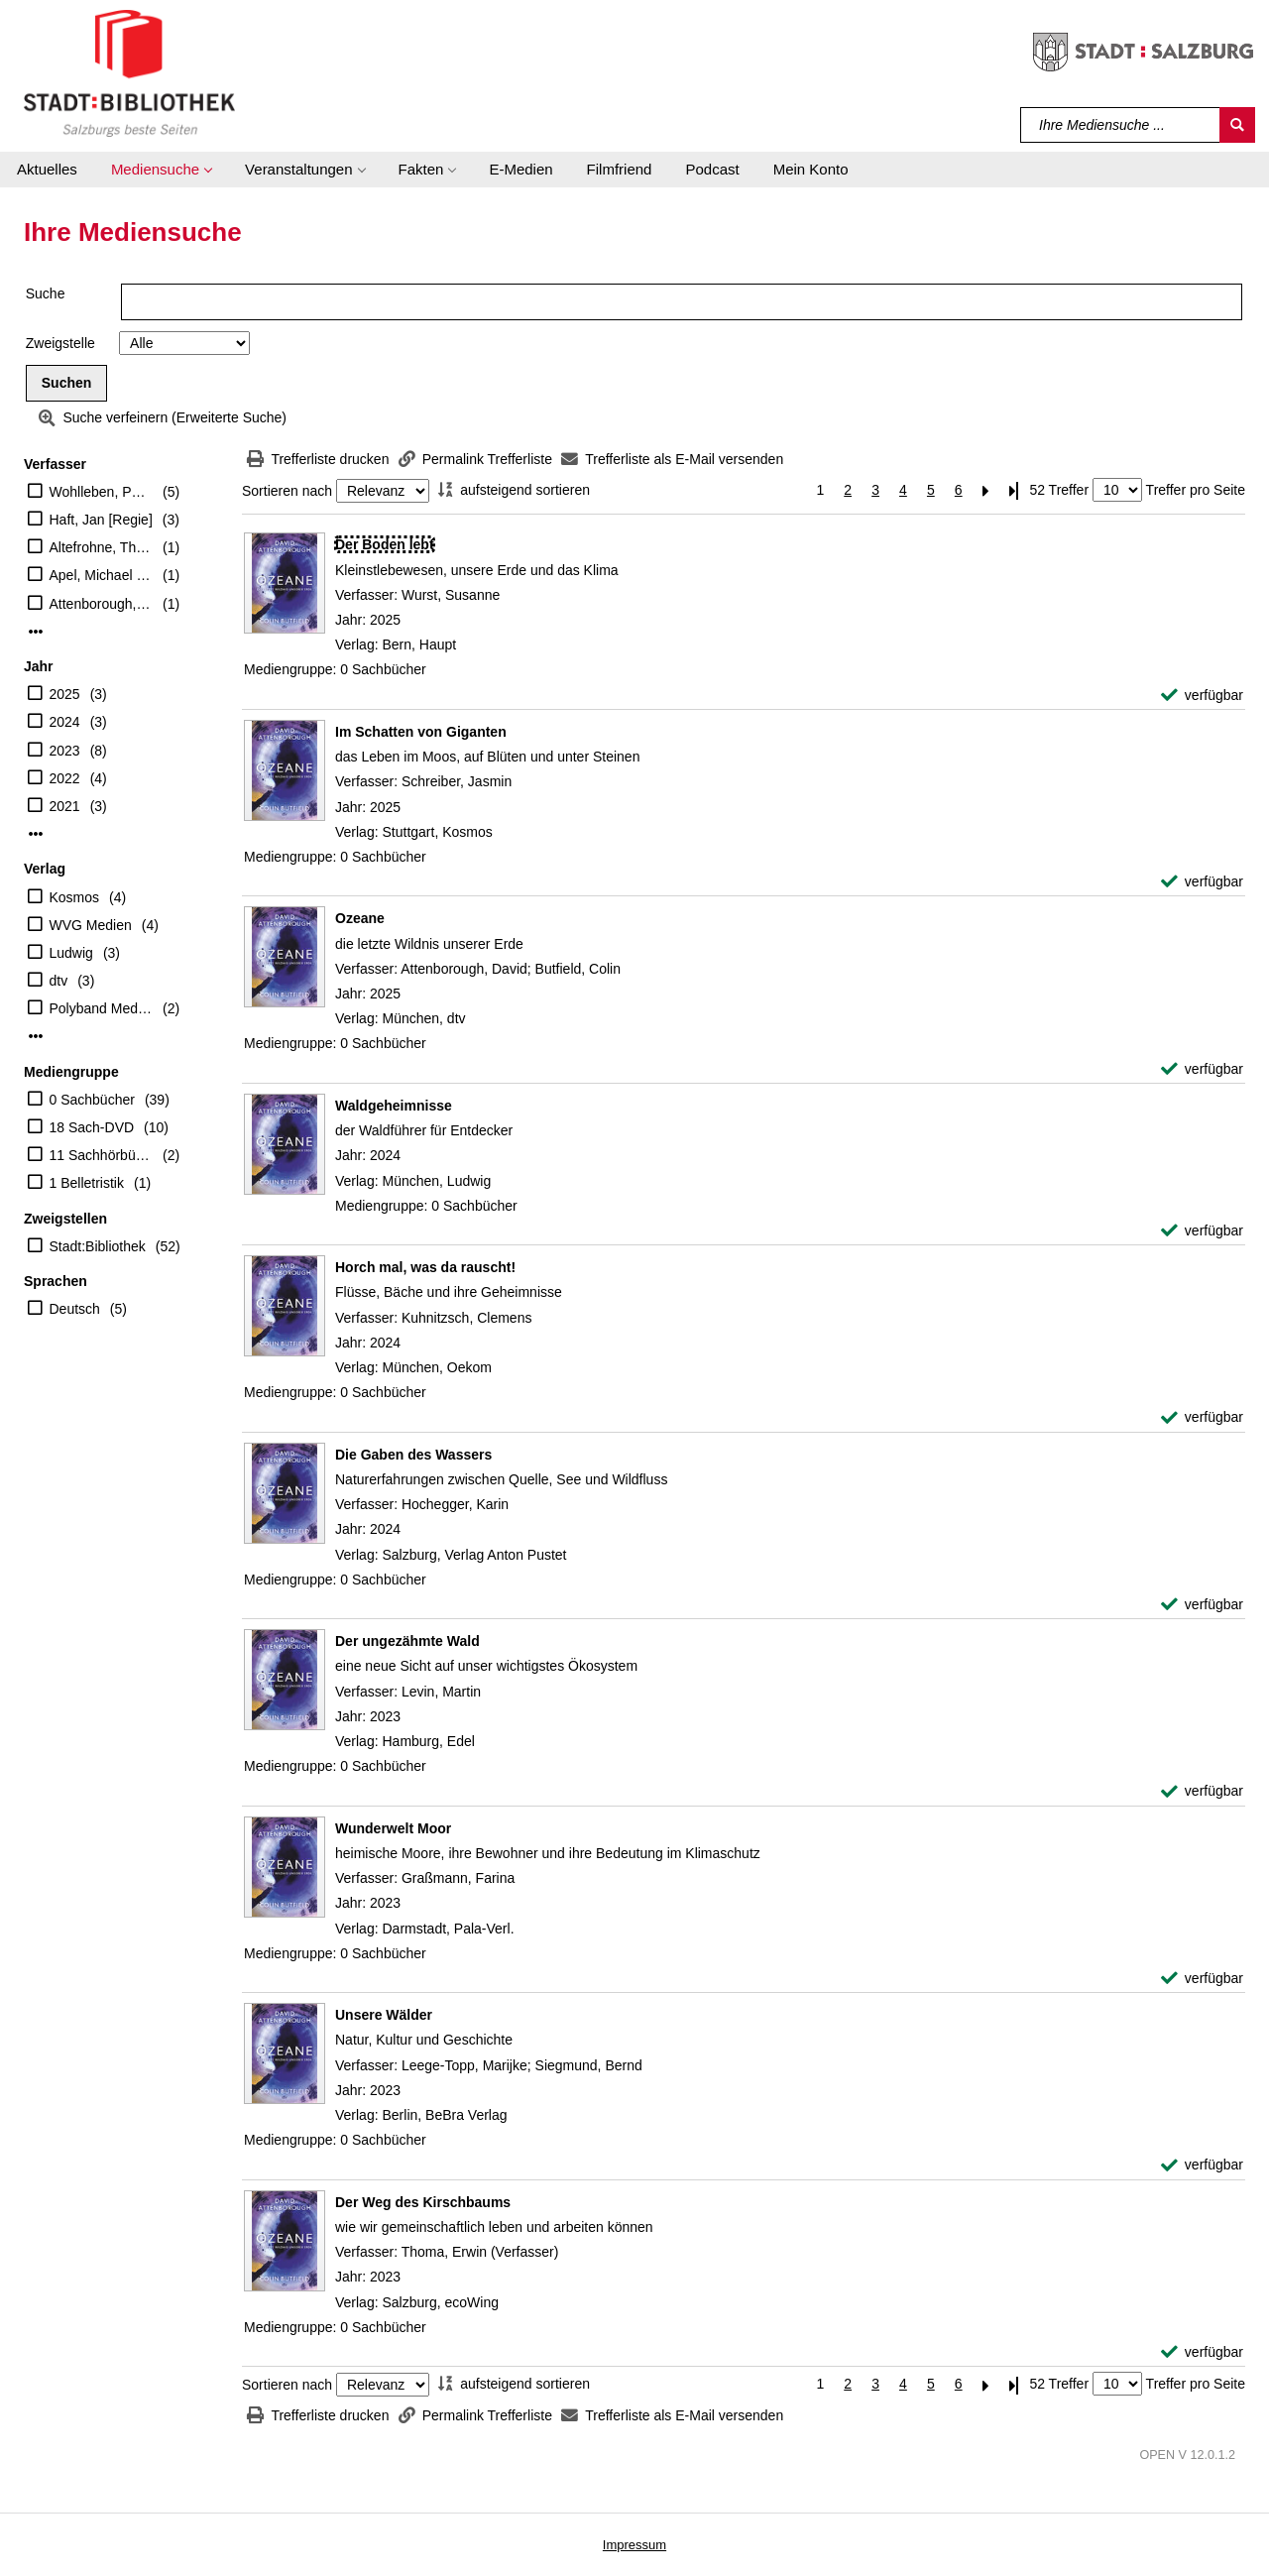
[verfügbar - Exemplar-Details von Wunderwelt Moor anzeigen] (1202, 1978)
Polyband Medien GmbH (102, 1008)
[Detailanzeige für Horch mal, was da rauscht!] (425, 1267)
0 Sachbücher (92, 1100)
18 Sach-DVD (92, 1127)
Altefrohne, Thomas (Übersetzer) (102, 547)
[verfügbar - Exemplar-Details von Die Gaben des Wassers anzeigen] (1202, 1604)
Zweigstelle (60, 343)
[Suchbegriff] (1121, 125)
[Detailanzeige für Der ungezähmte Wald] (407, 1641)
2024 (65, 722)
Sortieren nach (287, 491)
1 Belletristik (87, 1183)
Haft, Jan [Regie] (101, 519)
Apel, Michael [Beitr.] (102, 575)
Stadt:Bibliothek (98, 1246)
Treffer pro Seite (1195, 490)
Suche (45, 293)
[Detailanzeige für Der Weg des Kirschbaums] (423, 2202)
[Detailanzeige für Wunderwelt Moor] (393, 1828)
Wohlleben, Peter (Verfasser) (102, 492)
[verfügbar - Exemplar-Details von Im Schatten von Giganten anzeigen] (1202, 882)
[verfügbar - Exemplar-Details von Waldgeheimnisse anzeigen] (1202, 1231)
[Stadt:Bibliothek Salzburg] (129, 72)
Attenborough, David (102, 604)
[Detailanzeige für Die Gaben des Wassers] (413, 1455)
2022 (65, 778)
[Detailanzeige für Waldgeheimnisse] (393, 1105)
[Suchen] (1237, 125)
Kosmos (75, 897)
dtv (59, 981)
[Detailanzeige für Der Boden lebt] (384, 544)
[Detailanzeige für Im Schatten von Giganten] (421, 732)
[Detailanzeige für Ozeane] (360, 918)
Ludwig (71, 953)
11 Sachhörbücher (102, 1155)
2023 (65, 751)
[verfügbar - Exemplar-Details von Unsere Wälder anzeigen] (1202, 2165)
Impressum (634, 2544)
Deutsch (75, 1309)
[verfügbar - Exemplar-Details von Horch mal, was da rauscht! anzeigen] (1202, 1417)
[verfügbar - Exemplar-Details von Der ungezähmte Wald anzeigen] (1202, 1791)
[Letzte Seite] (1014, 490)
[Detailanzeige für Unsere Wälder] (383, 2015)
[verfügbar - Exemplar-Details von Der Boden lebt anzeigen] (1202, 695)
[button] (161, 169)
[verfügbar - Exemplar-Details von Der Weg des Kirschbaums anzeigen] (1202, 2352)
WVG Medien (91, 925)
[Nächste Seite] (986, 490)
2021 (65, 806)
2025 (65, 694)
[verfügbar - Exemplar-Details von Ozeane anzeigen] (1202, 1069)
